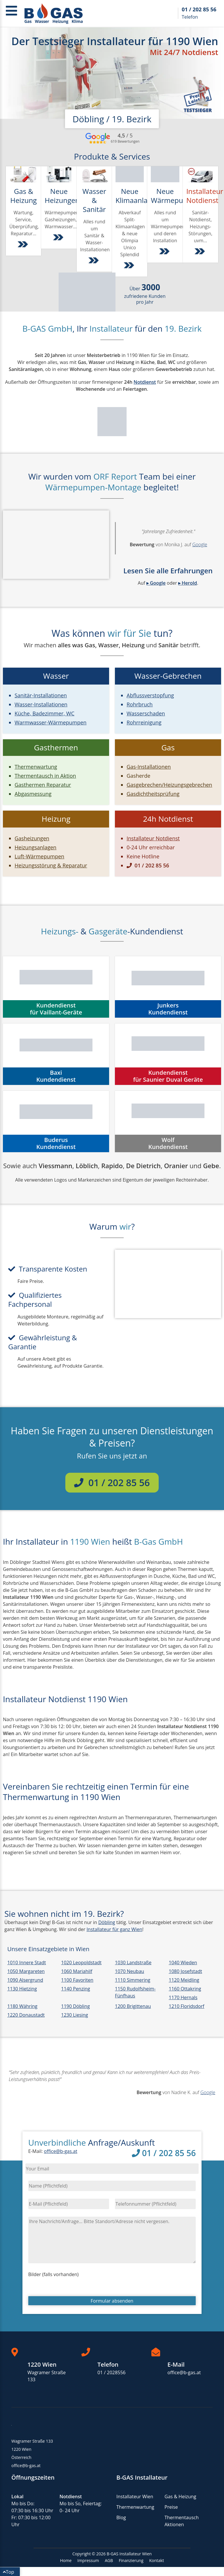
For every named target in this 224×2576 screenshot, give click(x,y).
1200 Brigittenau (133, 2006)
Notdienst (145, 382)
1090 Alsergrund (25, 1980)
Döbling (106, 1922)
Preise (171, 2507)
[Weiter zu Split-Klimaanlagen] (129, 266)
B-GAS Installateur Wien (129, 2553)
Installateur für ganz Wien (114, 1929)
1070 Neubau (129, 1971)
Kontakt (156, 2560)
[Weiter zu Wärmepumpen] (165, 252)
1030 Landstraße (133, 1962)
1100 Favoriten (77, 1980)
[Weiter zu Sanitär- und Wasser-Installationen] (94, 261)
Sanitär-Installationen (41, 695)
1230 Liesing (74, 2015)
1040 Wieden (183, 1962)
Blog (121, 2517)
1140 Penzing (75, 1989)
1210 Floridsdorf (186, 2006)
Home (66, 2560)
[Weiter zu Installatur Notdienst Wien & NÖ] (200, 252)
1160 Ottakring (185, 1989)
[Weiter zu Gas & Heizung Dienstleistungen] (23, 245)
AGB (109, 2560)
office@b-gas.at (60, 2151)
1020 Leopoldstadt (81, 1962)
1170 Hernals (183, 1997)
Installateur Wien (134, 2496)
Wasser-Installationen (41, 704)
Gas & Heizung (180, 2496)
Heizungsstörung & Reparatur (51, 865)
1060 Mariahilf (76, 1971)
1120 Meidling (184, 1980)
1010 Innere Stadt (26, 1962)
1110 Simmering (132, 1980)
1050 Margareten (26, 1971)
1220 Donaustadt (26, 2015)
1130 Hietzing (22, 1989)
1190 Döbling (75, 2006)
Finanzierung (131, 2560)
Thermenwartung (135, 2507)
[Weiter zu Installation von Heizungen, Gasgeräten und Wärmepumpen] (59, 238)
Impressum (88, 2560)
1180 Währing (22, 2006)
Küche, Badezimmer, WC (44, 713)
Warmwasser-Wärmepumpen (51, 722)
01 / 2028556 (111, 2372)
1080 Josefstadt (185, 1971)
